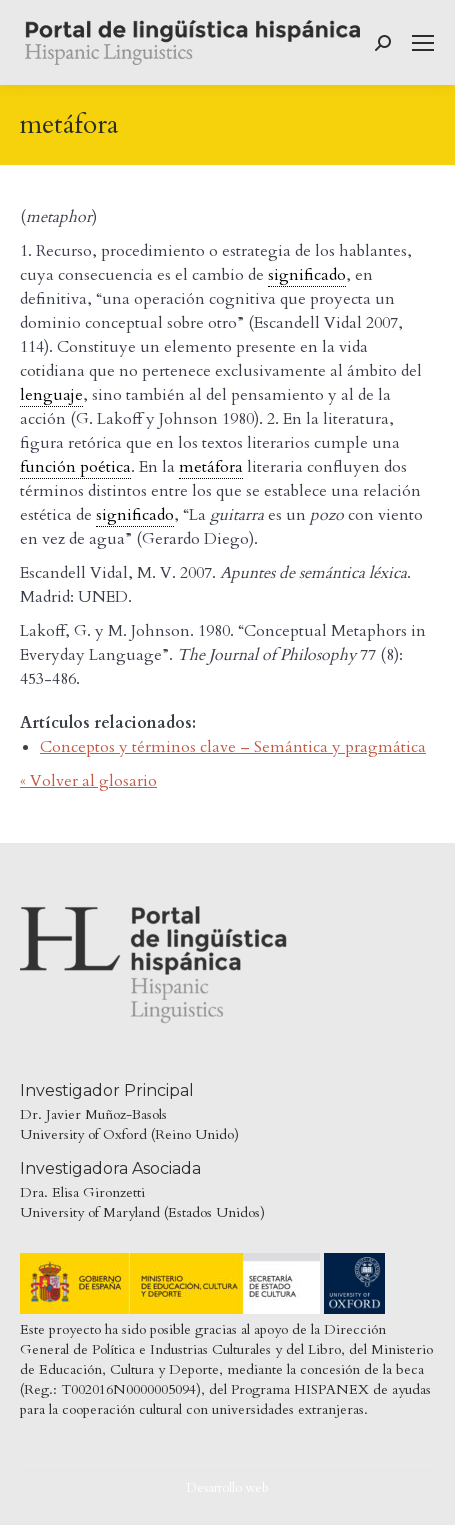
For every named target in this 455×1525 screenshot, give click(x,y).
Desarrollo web (227, 1488)
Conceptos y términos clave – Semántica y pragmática (233, 747)
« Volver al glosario (88, 781)
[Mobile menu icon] (423, 43)
